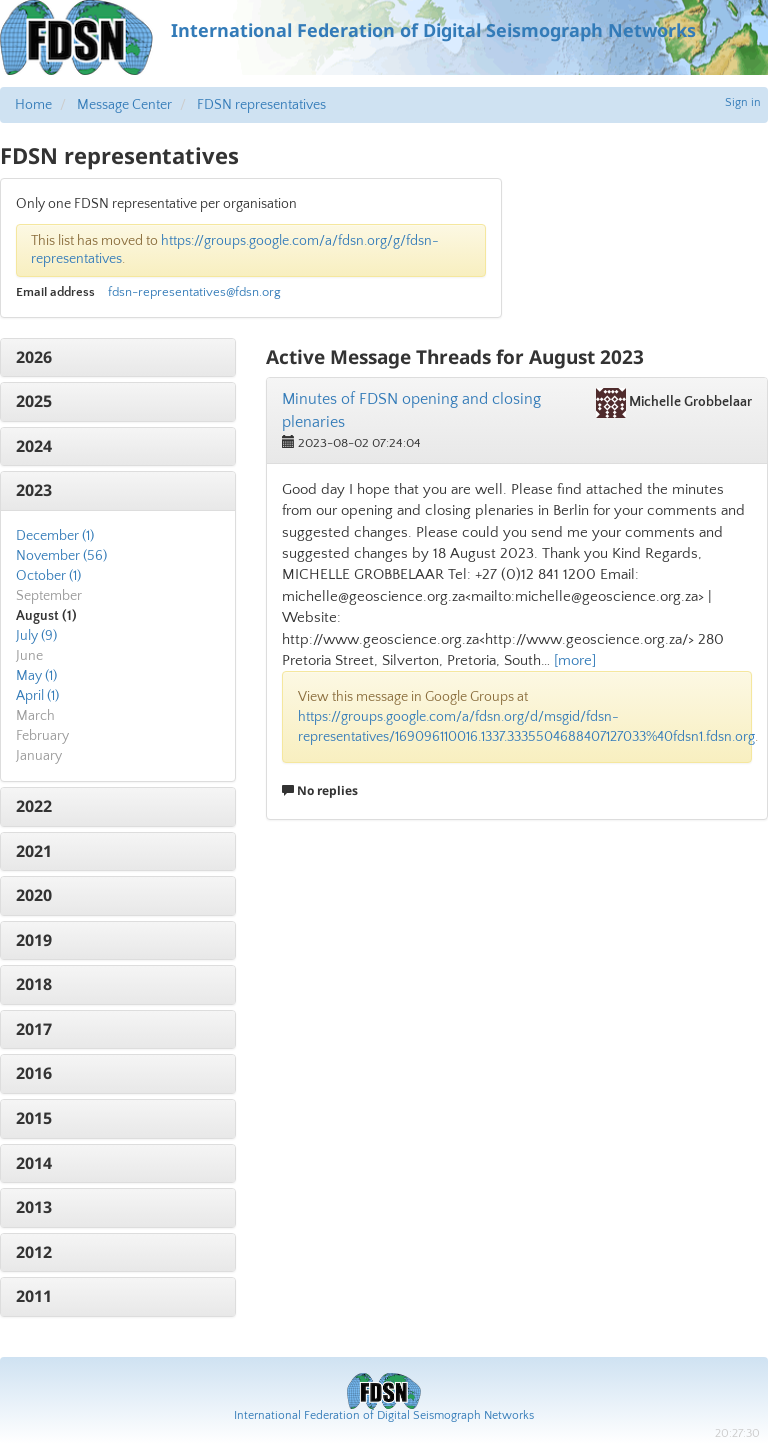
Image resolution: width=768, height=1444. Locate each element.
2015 (34, 1118)
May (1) (36, 676)
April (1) (37, 696)
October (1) (48, 576)
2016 (34, 1073)
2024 (34, 446)
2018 (34, 984)
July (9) (36, 636)
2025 (34, 401)
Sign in (743, 102)
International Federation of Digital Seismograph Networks (384, 1415)
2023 (34, 490)
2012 (34, 1252)
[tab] (118, 358)
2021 (34, 851)
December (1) (55, 536)
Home (33, 105)
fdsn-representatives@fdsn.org (194, 292)
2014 (34, 1163)
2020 (34, 895)
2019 (34, 940)
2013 (34, 1207)
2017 (34, 1029)
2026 (34, 357)
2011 (34, 1296)
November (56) (61, 556)
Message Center (124, 105)
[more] (575, 660)
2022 (34, 806)
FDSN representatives (261, 105)
